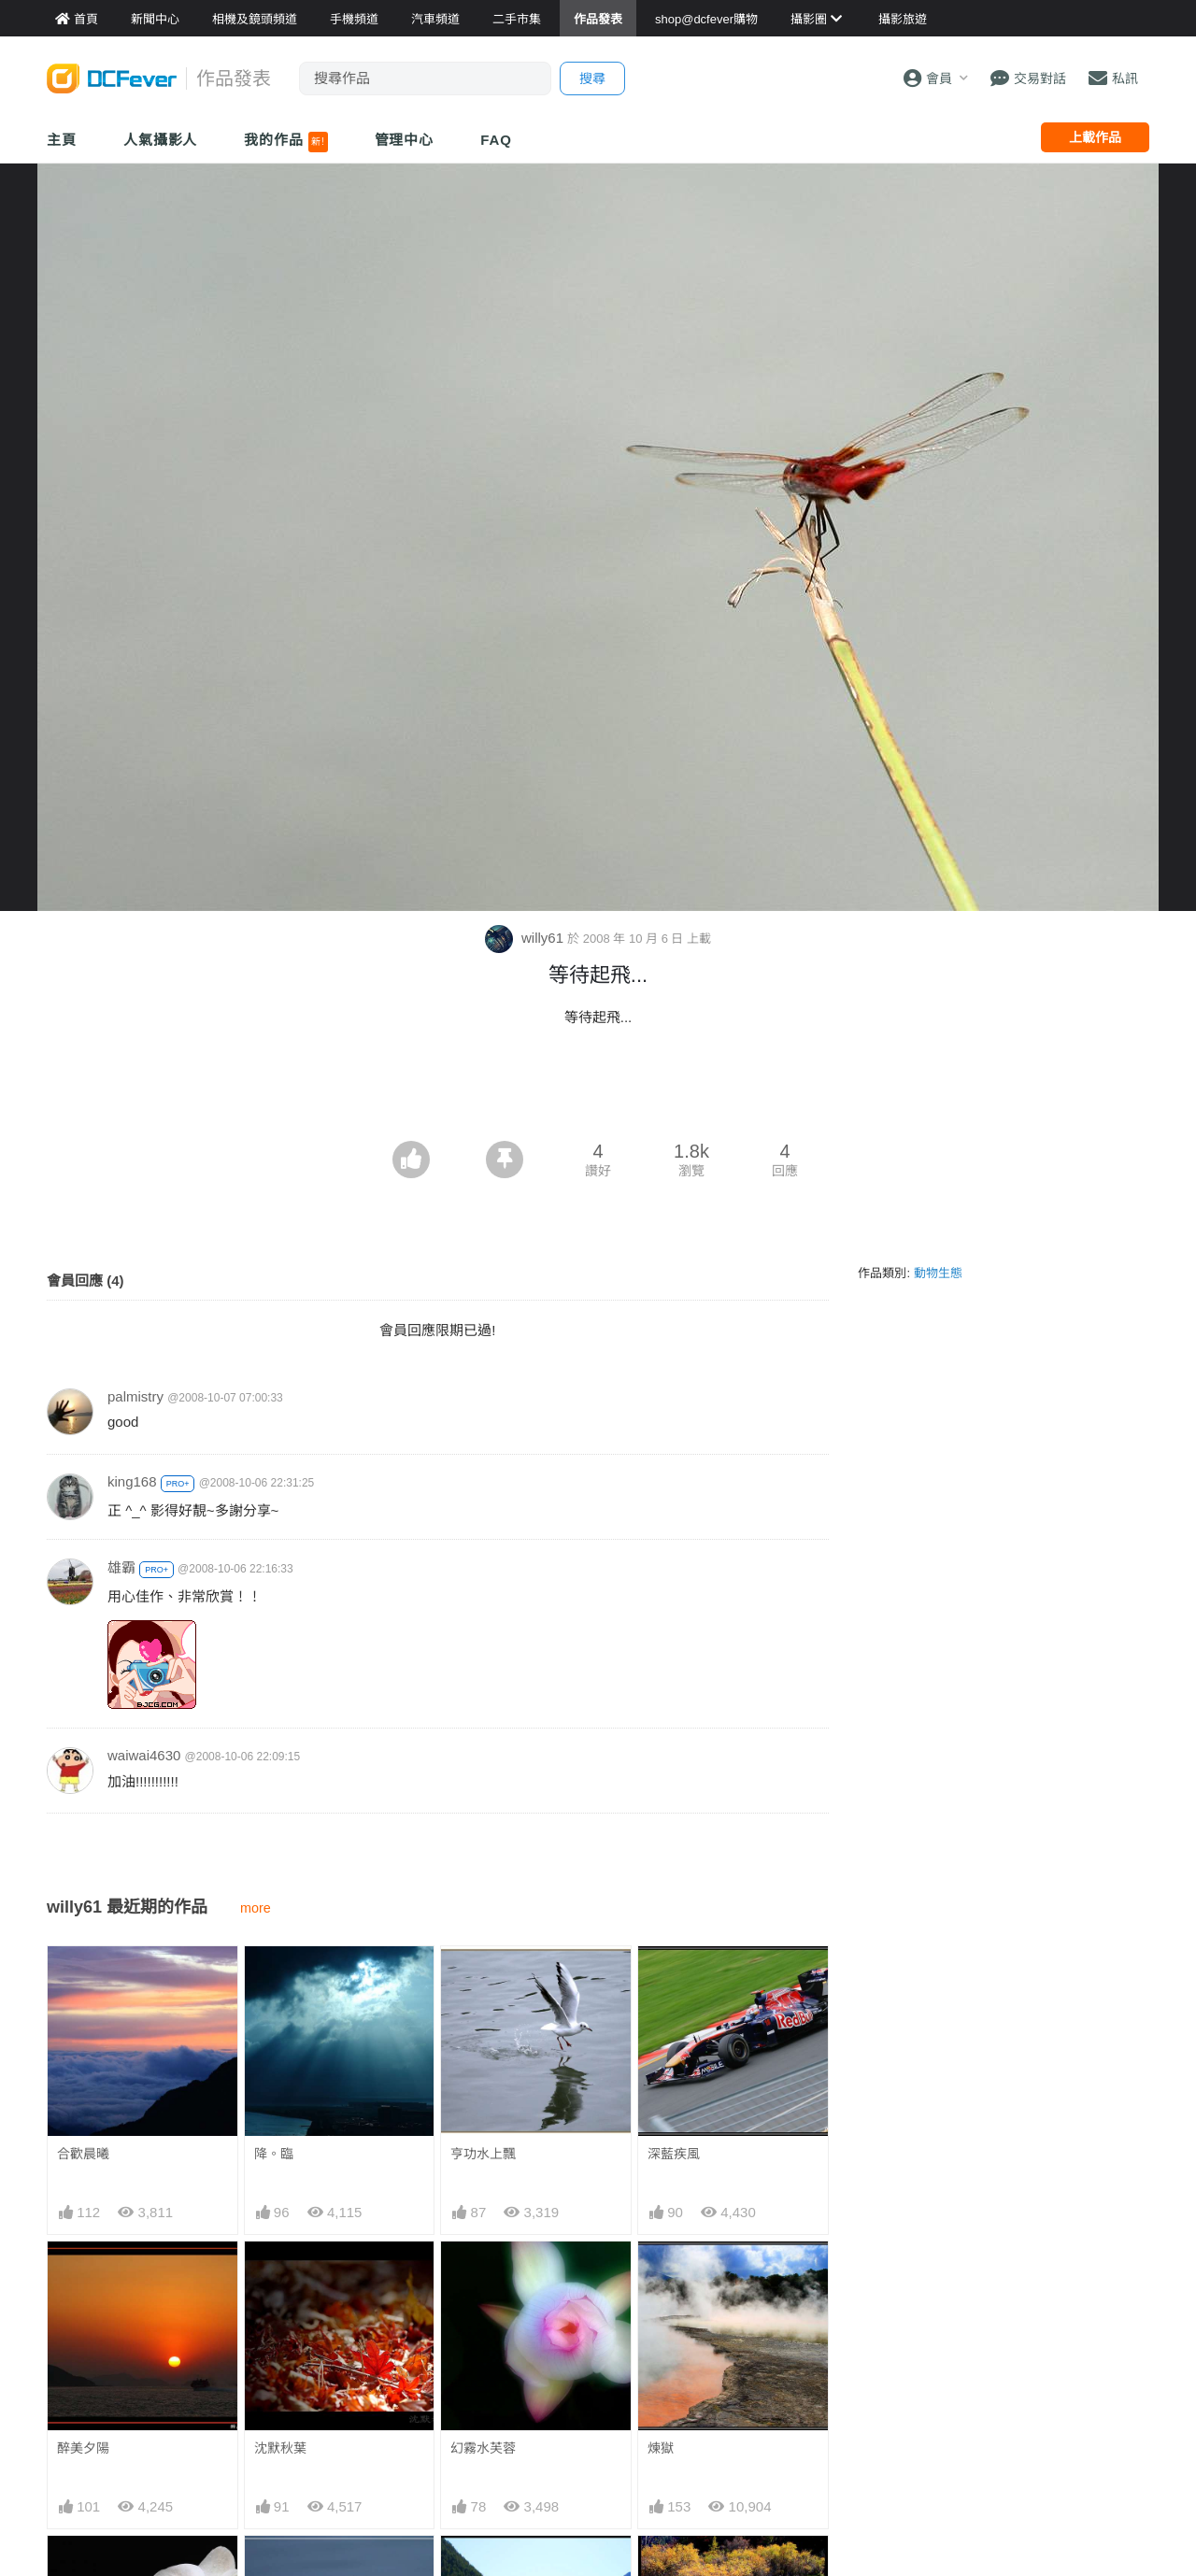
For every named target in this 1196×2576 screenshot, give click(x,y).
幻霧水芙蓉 (483, 2448)
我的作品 (285, 142)
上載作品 (1095, 137)
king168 (132, 1481)
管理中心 (404, 140)
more (255, 1907)
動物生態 (938, 1273)
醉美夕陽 (83, 2448)
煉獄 (661, 2448)
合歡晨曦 (83, 2153)
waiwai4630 (143, 1755)
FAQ (496, 140)
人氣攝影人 (160, 140)
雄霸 (121, 1567)
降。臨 (273, 2153)
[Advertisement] (598, 1089)
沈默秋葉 (280, 2448)
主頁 (62, 140)
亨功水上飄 (483, 2153)
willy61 (526, 938)
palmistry (135, 1396)
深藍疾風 (674, 2153)
